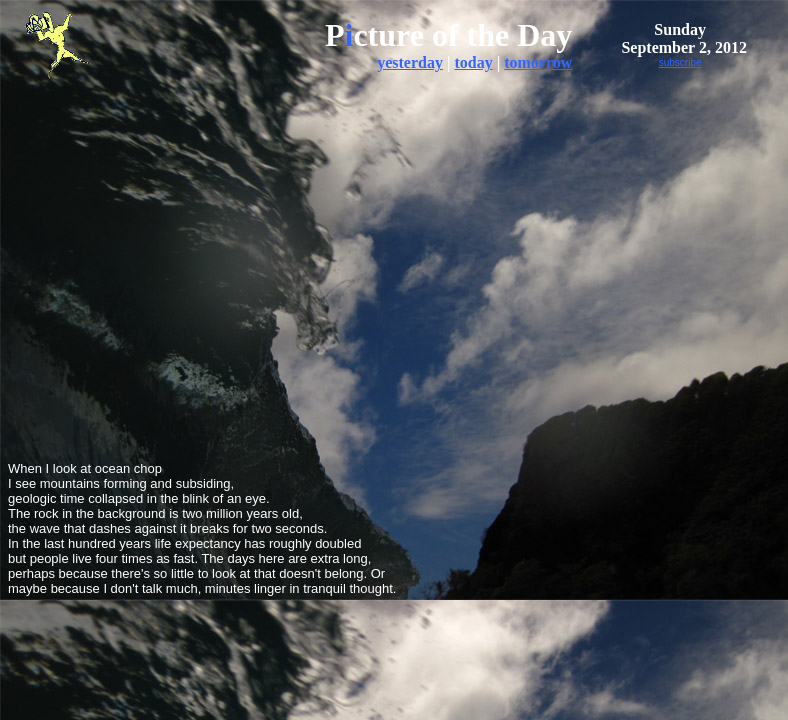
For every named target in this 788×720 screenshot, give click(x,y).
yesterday (410, 62)
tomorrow (538, 62)
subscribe (680, 62)
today (473, 62)
